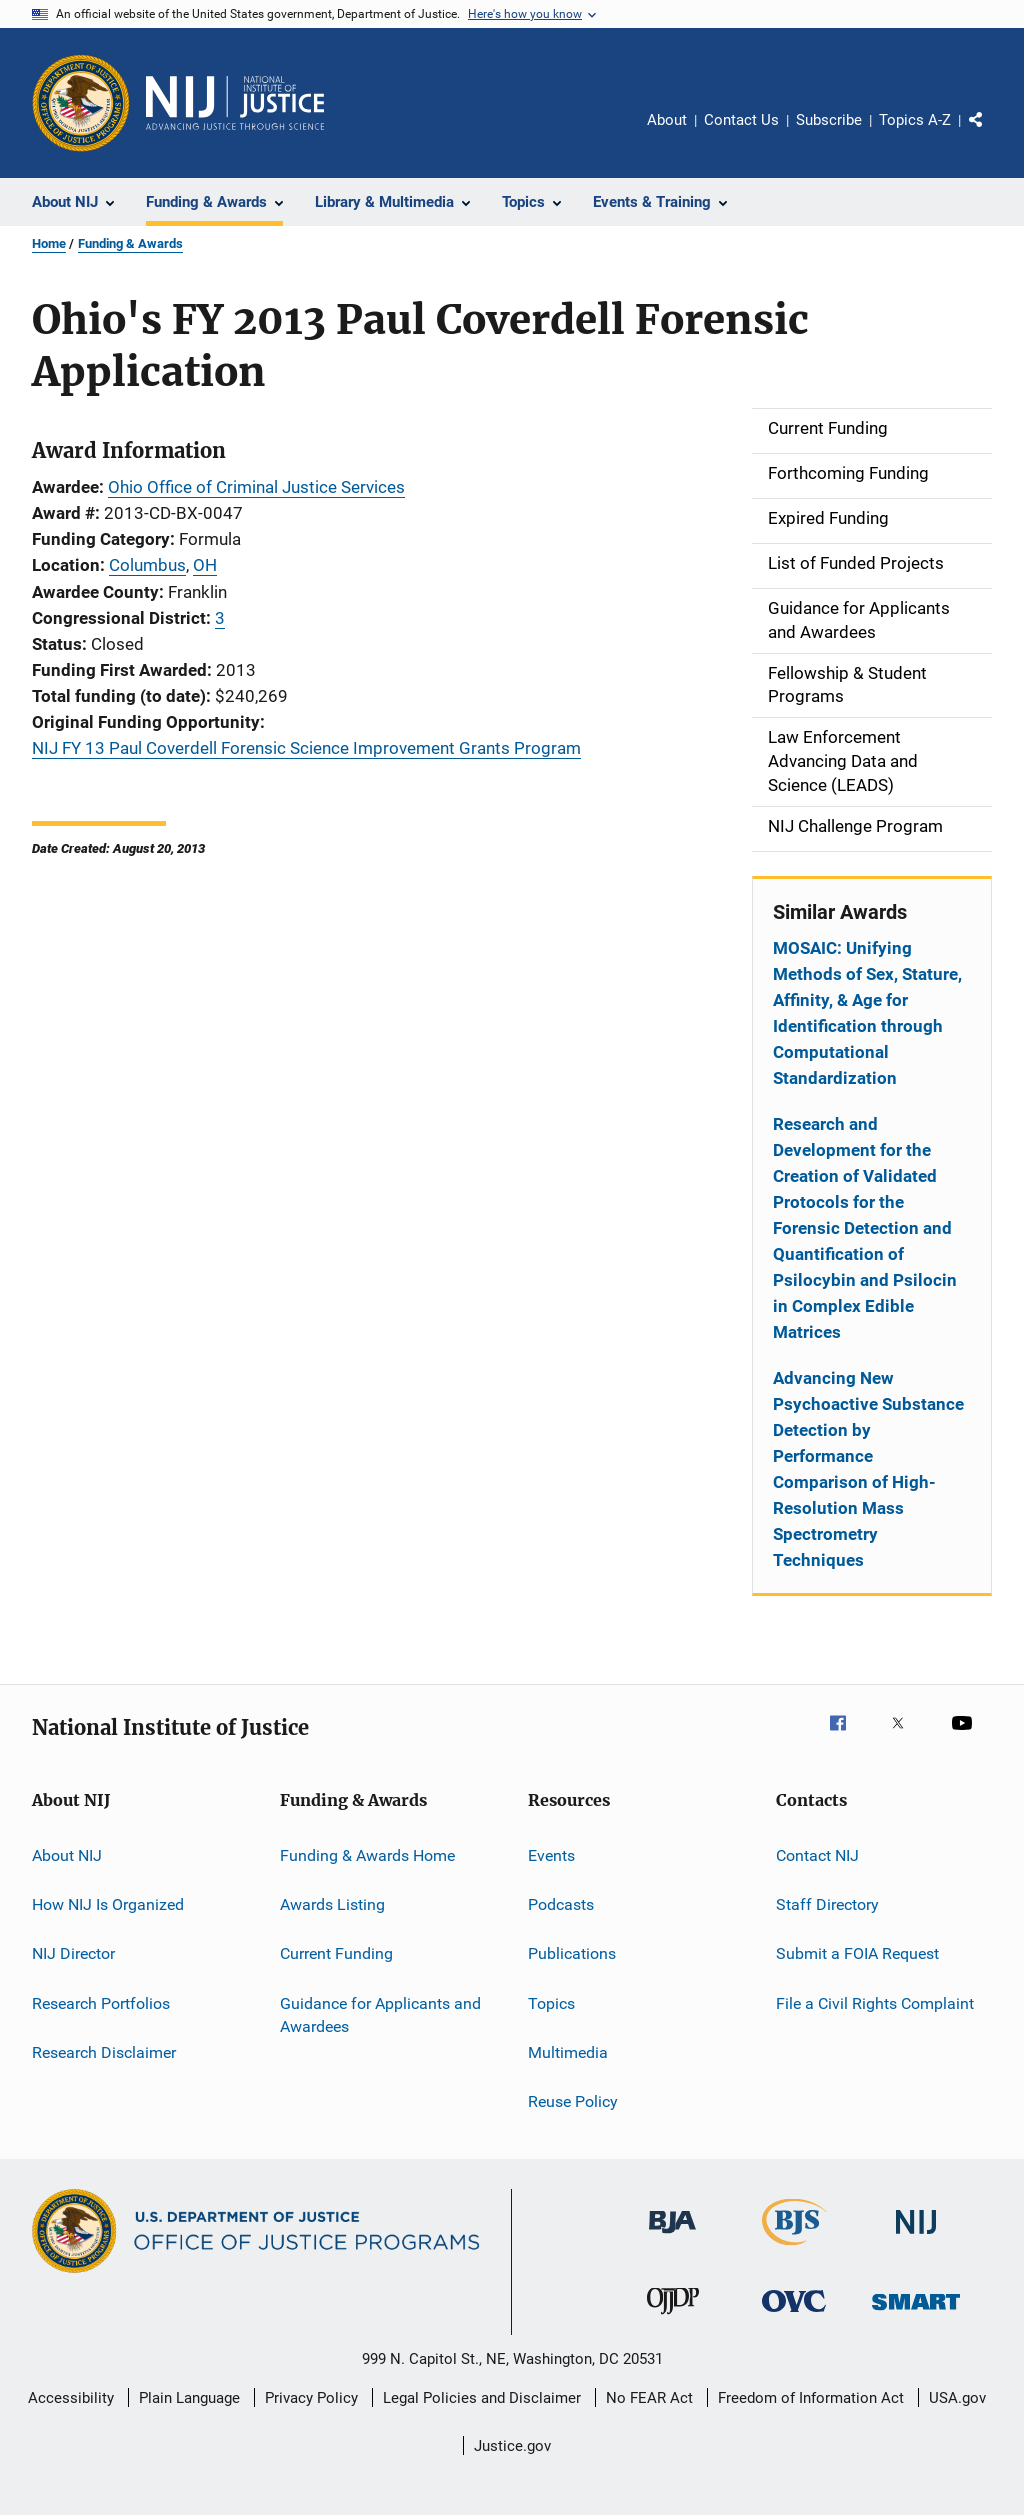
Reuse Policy (573, 2101)
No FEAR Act (649, 2398)
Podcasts (561, 1904)
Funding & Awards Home (367, 1854)
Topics (551, 2002)
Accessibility (71, 2398)
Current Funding (336, 1953)
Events (551, 1854)
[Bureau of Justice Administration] (672, 2237)
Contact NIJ (817, 1854)
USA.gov (957, 2398)
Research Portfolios (101, 2002)
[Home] (235, 103)
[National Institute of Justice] (916, 2237)
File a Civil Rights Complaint (875, 2002)
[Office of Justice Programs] (81, 103)
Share (992, 134)
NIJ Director (73, 1953)
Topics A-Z (915, 120)
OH (205, 565)
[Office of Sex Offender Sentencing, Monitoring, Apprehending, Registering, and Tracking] (916, 2313)
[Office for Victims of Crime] (794, 2315)
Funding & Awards (130, 243)
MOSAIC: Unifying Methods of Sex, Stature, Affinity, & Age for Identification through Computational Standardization (867, 1013)
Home (49, 243)
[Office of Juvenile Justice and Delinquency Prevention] (673, 2318)
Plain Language (189, 2398)
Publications (572, 1953)
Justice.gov (512, 2446)
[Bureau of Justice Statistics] (794, 2249)
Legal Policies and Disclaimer (482, 2398)
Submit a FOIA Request (857, 1953)
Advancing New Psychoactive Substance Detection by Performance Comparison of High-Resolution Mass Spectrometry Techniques (868, 1469)
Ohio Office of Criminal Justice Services (256, 487)
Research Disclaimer (104, 2052)
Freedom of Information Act (811, 2398)
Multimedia (568, 2052)
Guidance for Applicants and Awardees (380, 2014)
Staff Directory (827, 1904)
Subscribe (829, 120)
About (667, 120)
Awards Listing (332, 1904)
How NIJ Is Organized (108, 1904)
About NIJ (67, 1854)
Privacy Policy (311, 2398)
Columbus (147, 565)
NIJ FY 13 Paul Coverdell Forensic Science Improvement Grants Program (306, 748)
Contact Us (741, 120)
